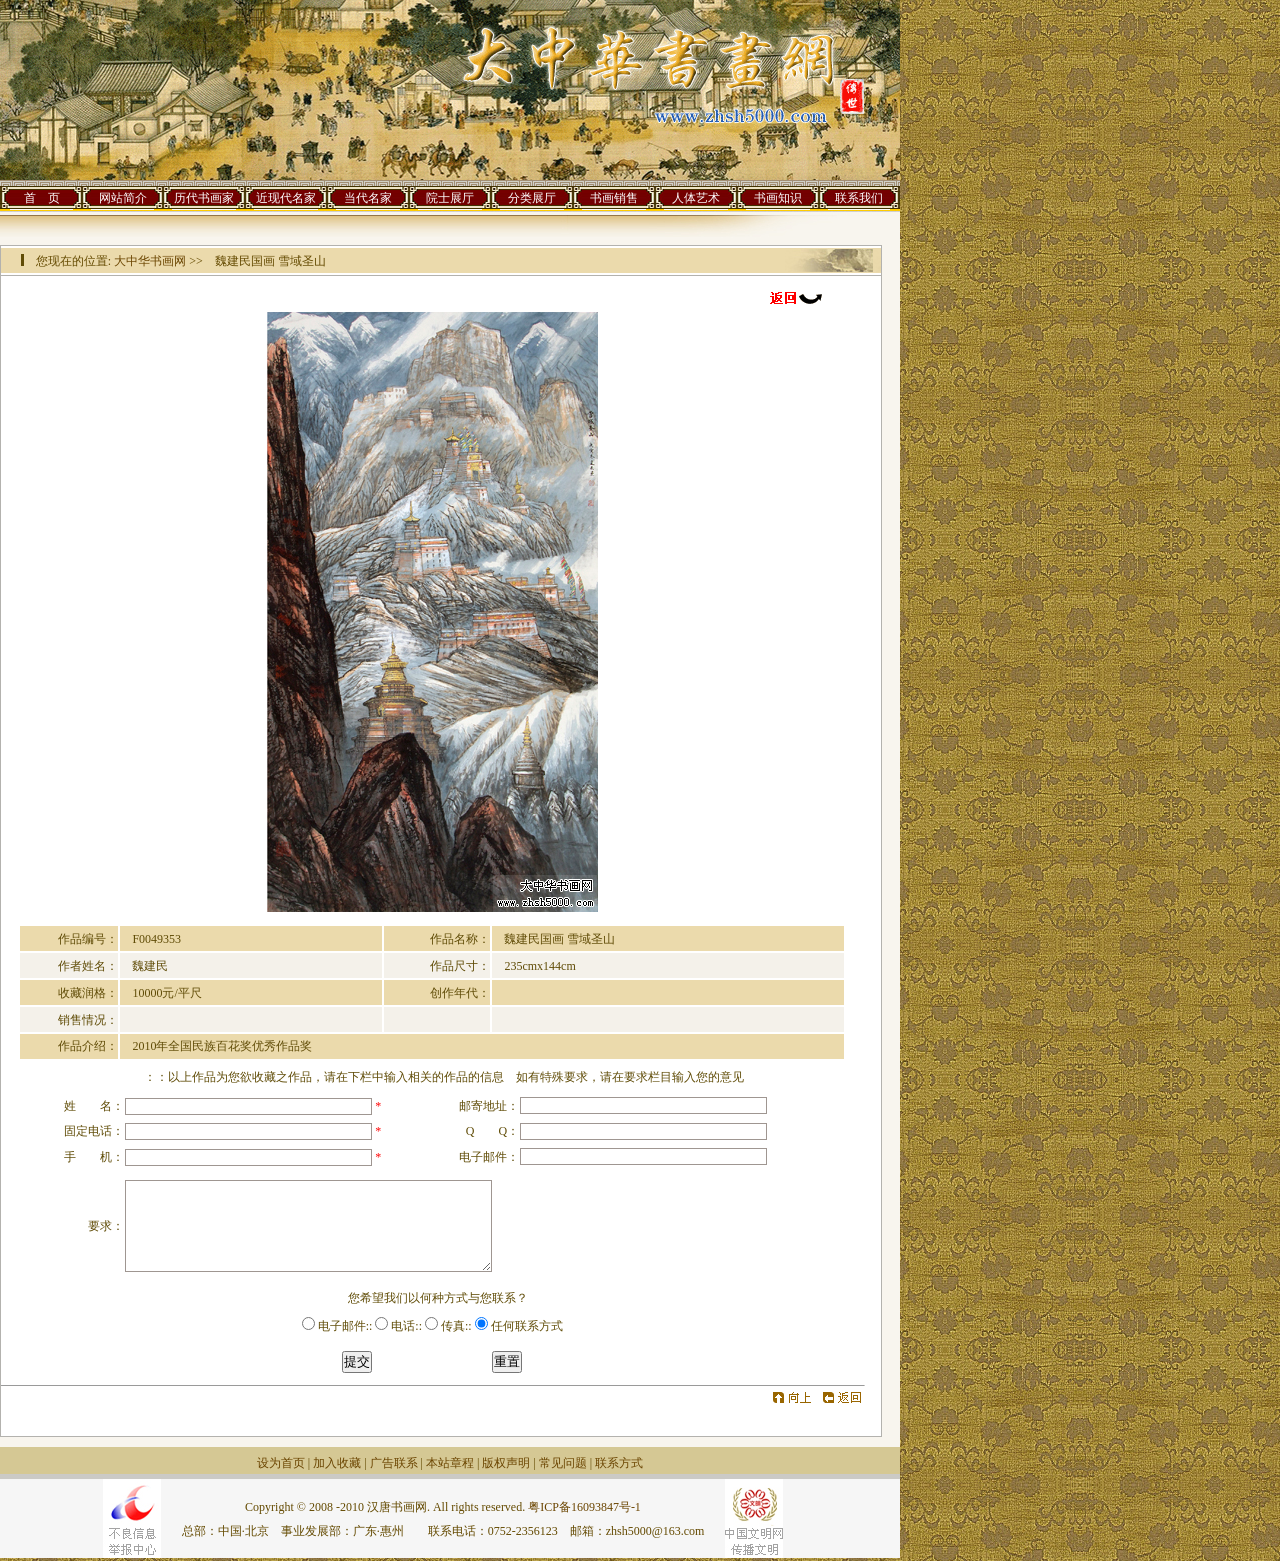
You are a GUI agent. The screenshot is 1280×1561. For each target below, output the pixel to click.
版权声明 (506, 1463)
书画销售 (614, 198)
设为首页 (281, 1463)
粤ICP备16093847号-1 (584, 1507)
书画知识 (778, 198)
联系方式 (619, 1463)
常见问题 (563, 1463)
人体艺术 (696, 198)
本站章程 (450, 1463)
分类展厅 (532, 198)
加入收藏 (337, 1463)
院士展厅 (450, 198)
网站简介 (123, 198)
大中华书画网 (150, 261)
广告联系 (394, 1463)
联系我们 (859, 198)
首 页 (42, 198)
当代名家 (368, 198)
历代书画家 (204, 198)
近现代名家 (286, 198)
